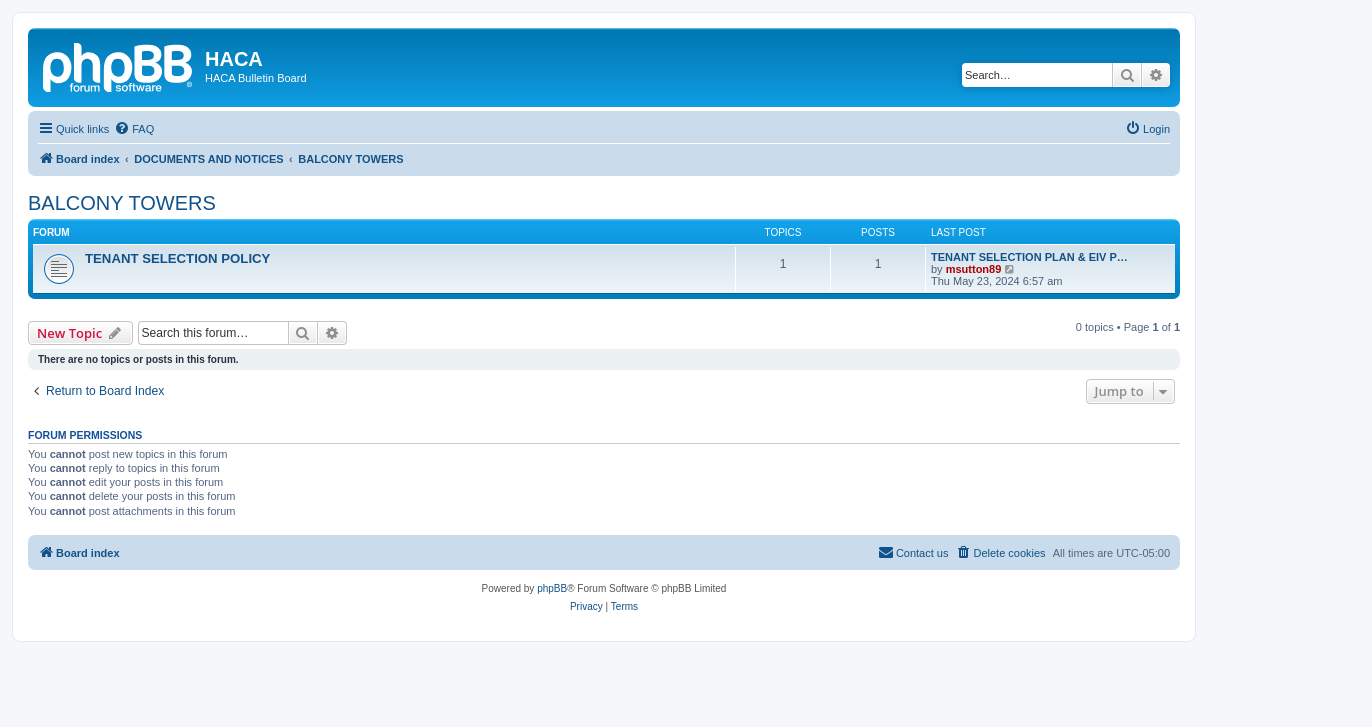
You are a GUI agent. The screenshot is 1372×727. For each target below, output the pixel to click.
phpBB (552, 588)
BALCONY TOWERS (122, 203)
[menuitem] (134, 129)
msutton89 (974, 269)
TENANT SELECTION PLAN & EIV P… (1029, 257)
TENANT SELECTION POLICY (177, 258)
